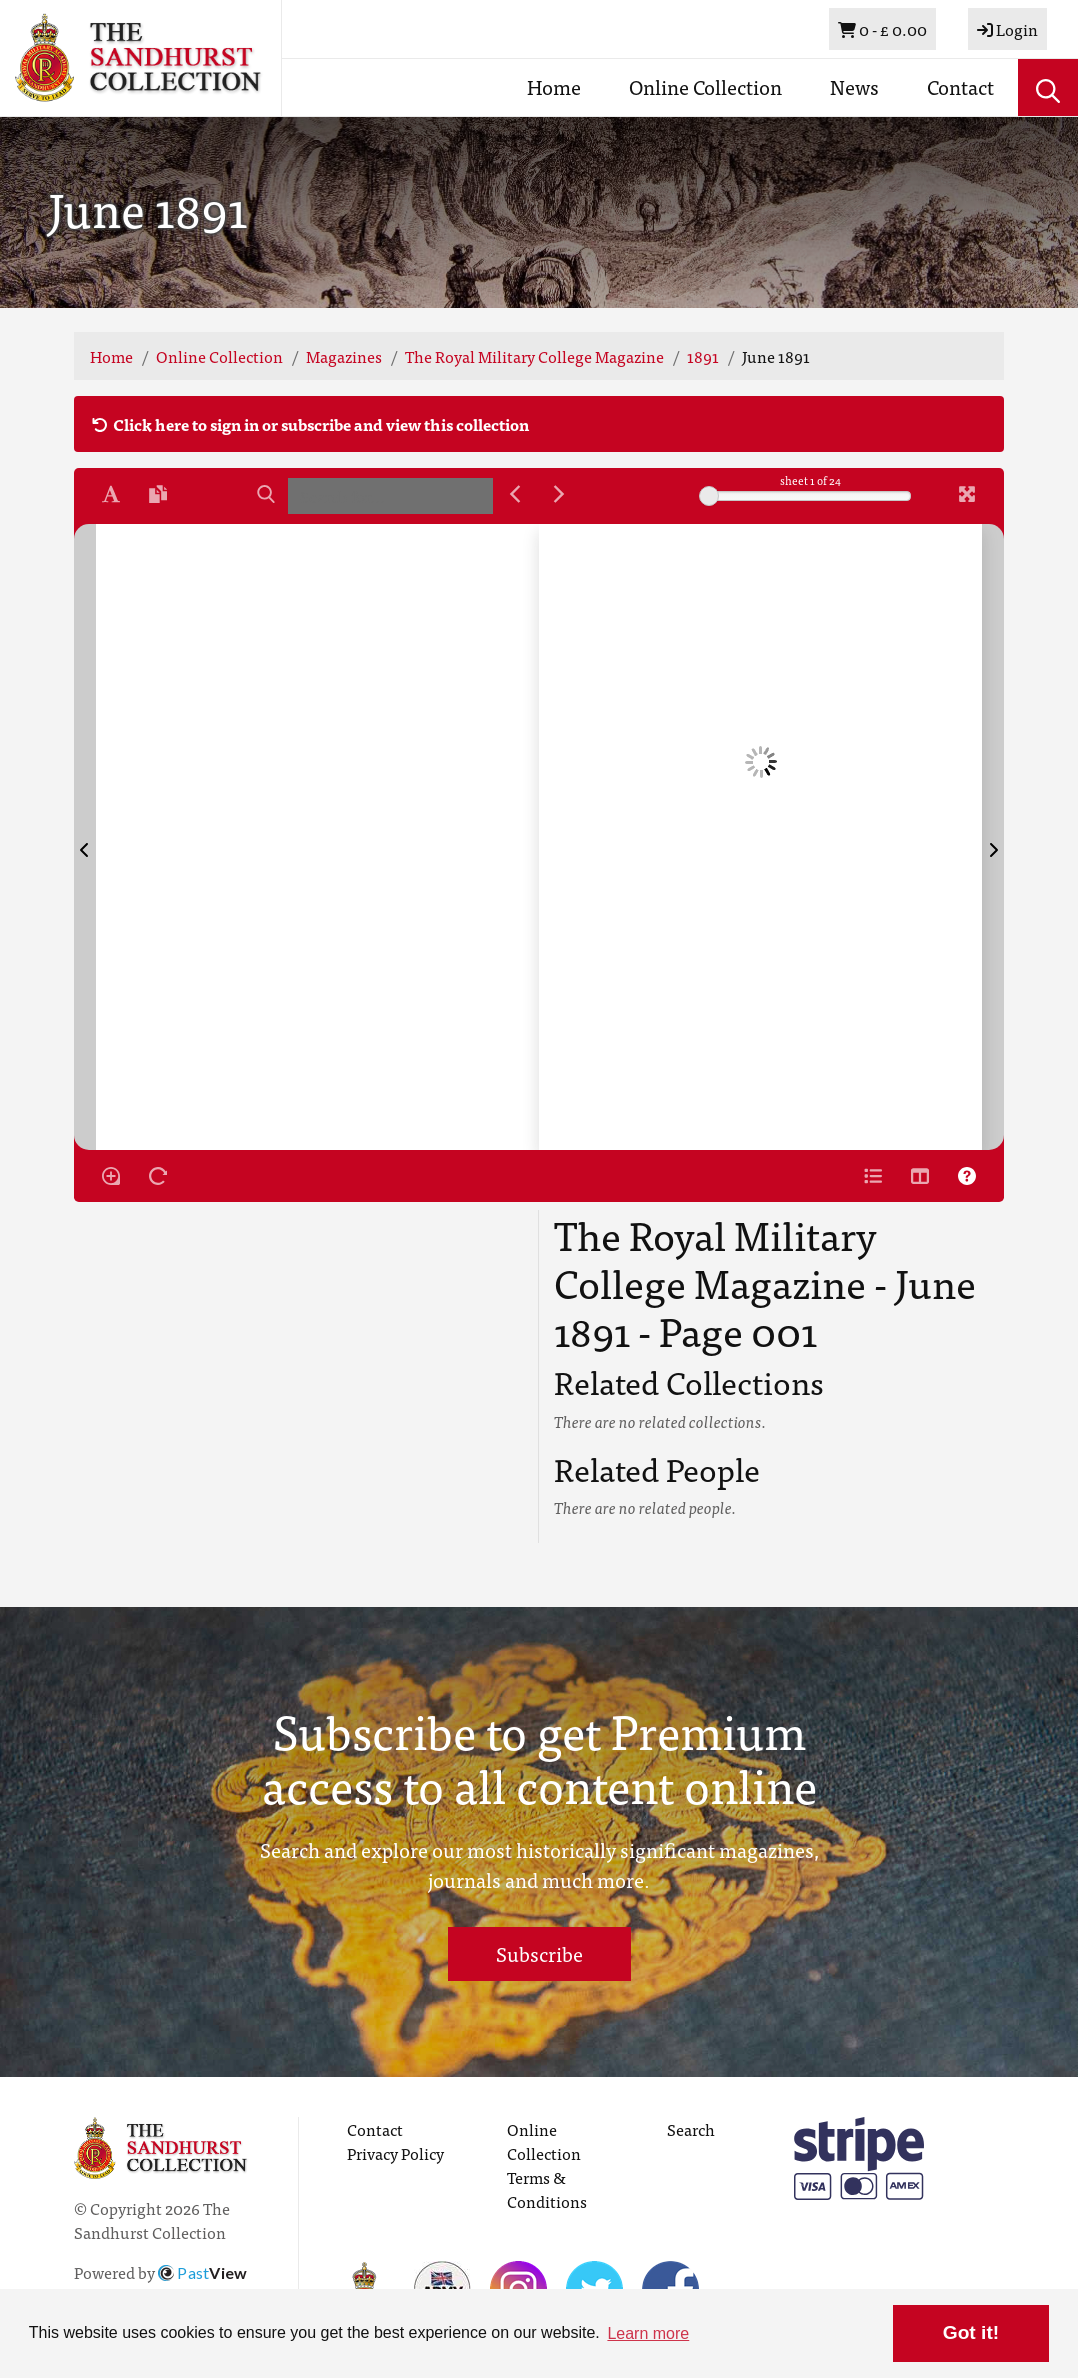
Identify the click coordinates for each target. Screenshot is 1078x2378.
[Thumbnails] (920, 1176)
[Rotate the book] (158, 1176)
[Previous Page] (85, 837)
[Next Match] (559, 494)
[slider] (709, 496)
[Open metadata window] (873, 1176)
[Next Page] (993, 837)
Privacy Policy (395, 2153)
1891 (703, 356)
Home (554, 86)
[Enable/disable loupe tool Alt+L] (111, 1176)
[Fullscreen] (967, 494)
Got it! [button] (971, 2332)
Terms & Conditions (547, 2189)
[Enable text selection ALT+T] (111, 494)
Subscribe (539, 1953)
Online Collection (705, 86)
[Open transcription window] (158, 494)
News (854, 86)
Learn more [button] (648, 2333)
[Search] (266, 494)
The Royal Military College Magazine (534, 356)
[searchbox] (390, 496)
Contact (960, 86)
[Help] (967, 1176)
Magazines (344, 356)
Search (691, 2129)
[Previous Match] (515, 494)
